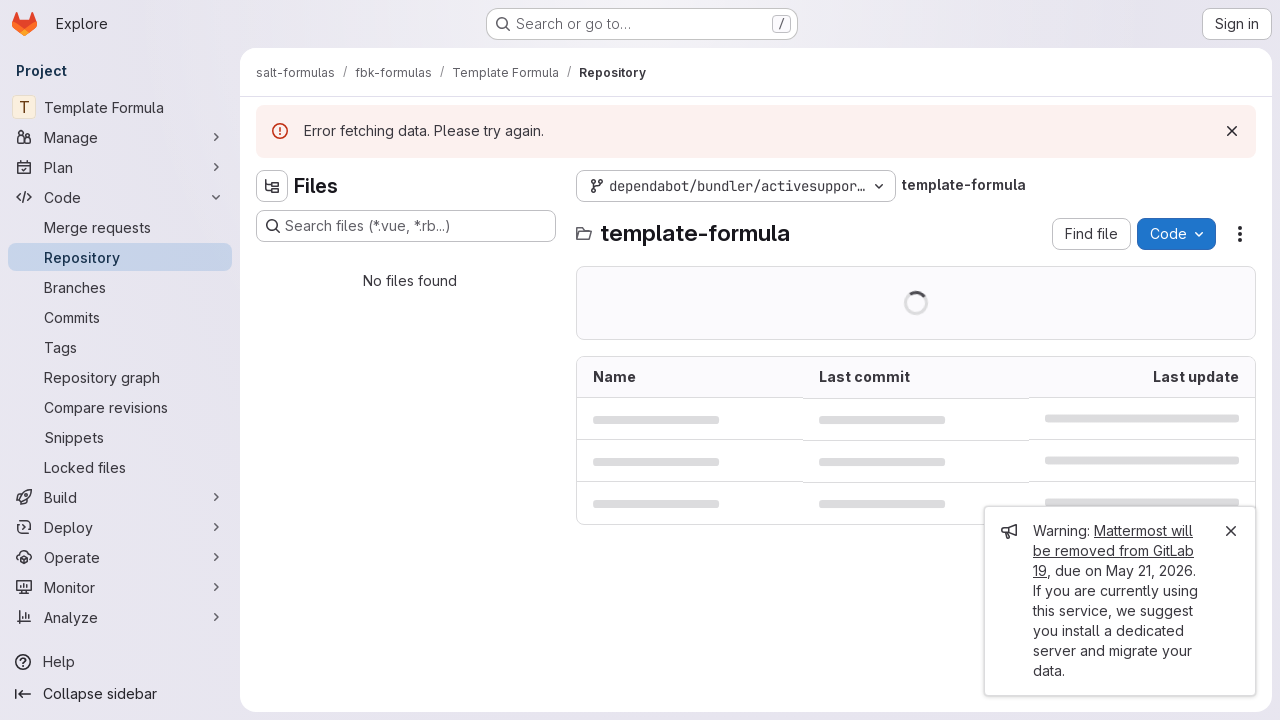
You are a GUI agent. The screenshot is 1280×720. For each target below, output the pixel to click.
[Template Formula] (120, 107)
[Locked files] (120, 467)
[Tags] (120, 347)
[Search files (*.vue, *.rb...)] (406, 226)
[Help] (120, 662)
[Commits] (120, 317)
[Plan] (120, 167)
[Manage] (120, 137)
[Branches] (120, 287)
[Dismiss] (1232, 131)
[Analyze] (120, 617)
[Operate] (120, 557)
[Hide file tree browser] (272, 186)
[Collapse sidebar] (120, 694)
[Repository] (120, 257)
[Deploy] (120, 527)
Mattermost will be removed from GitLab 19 (1113, 550)
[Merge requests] (120, 227)
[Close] (1231, 531)
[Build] (120, 497)
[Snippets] (120, 437)
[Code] (120, 197)
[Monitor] (120, 587)
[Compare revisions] (120, 407)
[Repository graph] (120, 377)
